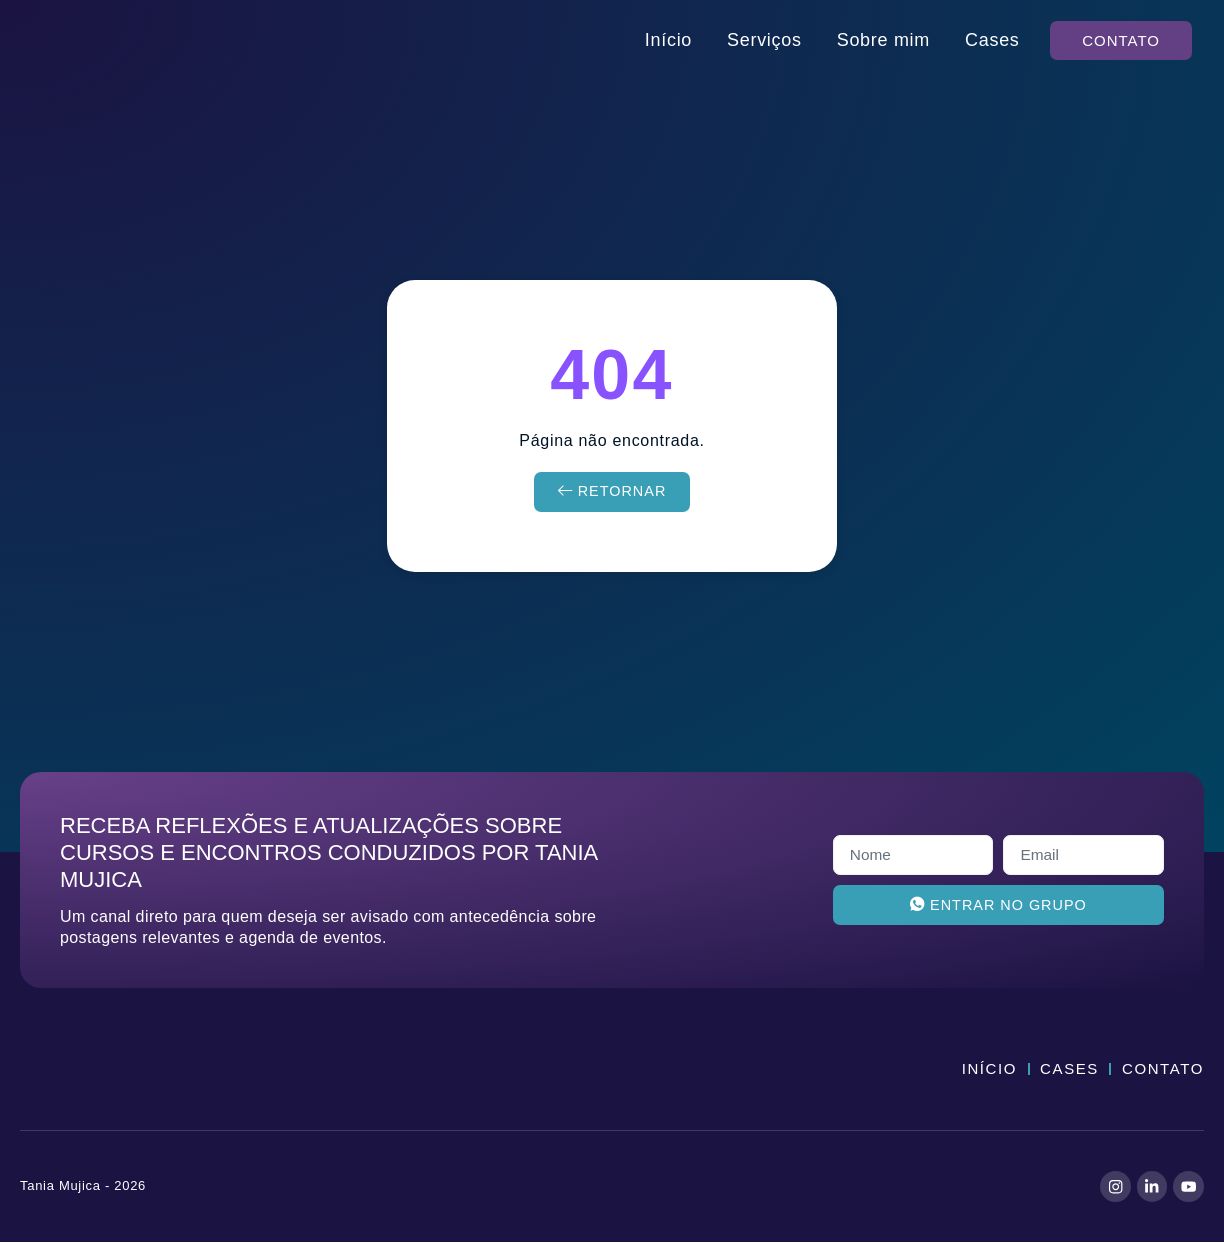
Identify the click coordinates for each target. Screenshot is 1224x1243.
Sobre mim (883, 40)
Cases (992, 40)
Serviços (764, 40)
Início (668, 40)
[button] (1121, 40)
